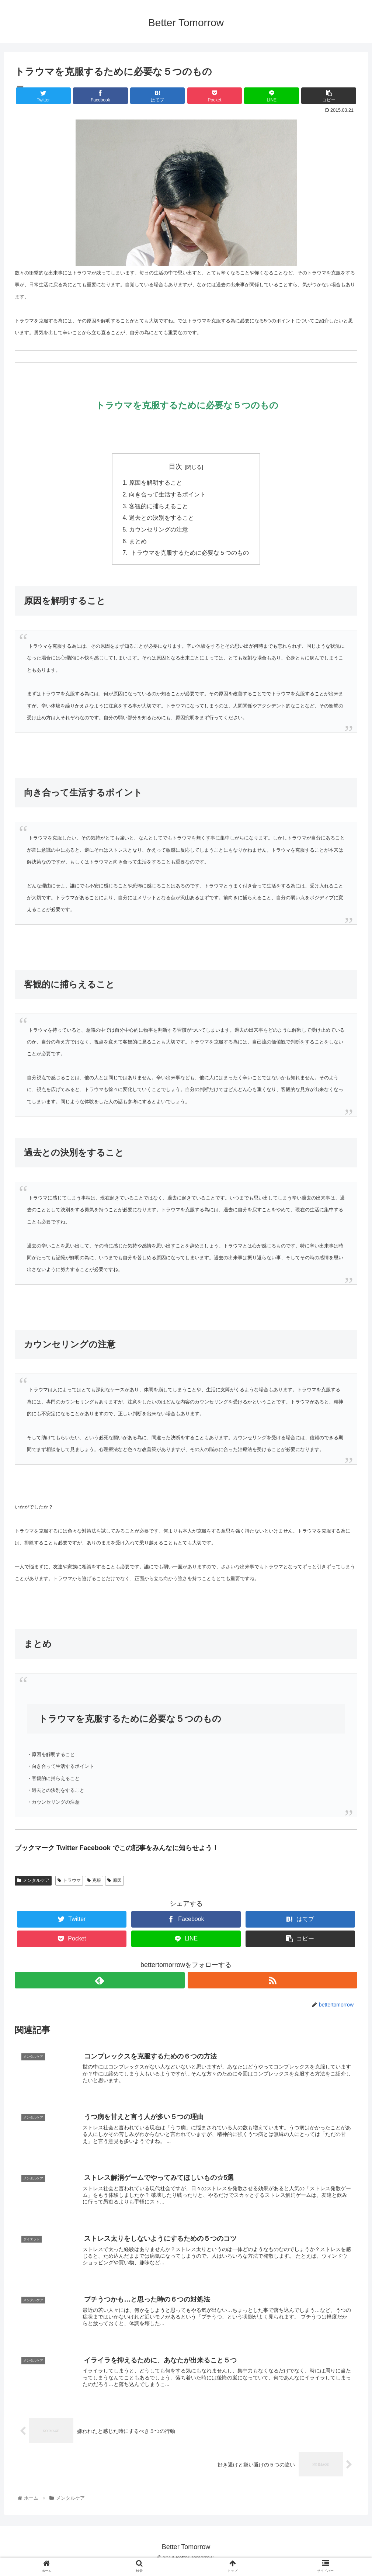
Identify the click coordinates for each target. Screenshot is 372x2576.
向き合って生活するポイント (167, 495)
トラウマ (69, 1882)
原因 (114, 1882)
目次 (175, 466)
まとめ (138, 543)
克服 (94, 1882)
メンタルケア (33, 1882)
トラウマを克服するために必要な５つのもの (189, 554)
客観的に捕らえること (158, 506)
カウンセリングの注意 (158, 530)
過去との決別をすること (161, 519)
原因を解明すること (155, 483)
